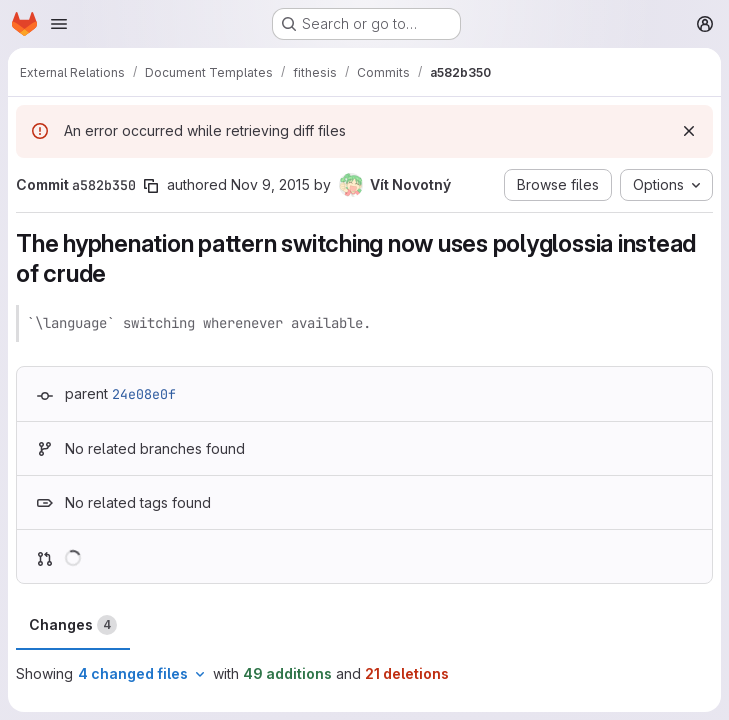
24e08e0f (144, 394)
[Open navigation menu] (59, 24)
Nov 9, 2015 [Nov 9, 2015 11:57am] (270, 184)
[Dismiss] (689, 131)
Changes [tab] (73, 625)
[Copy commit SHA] (151, 186)
